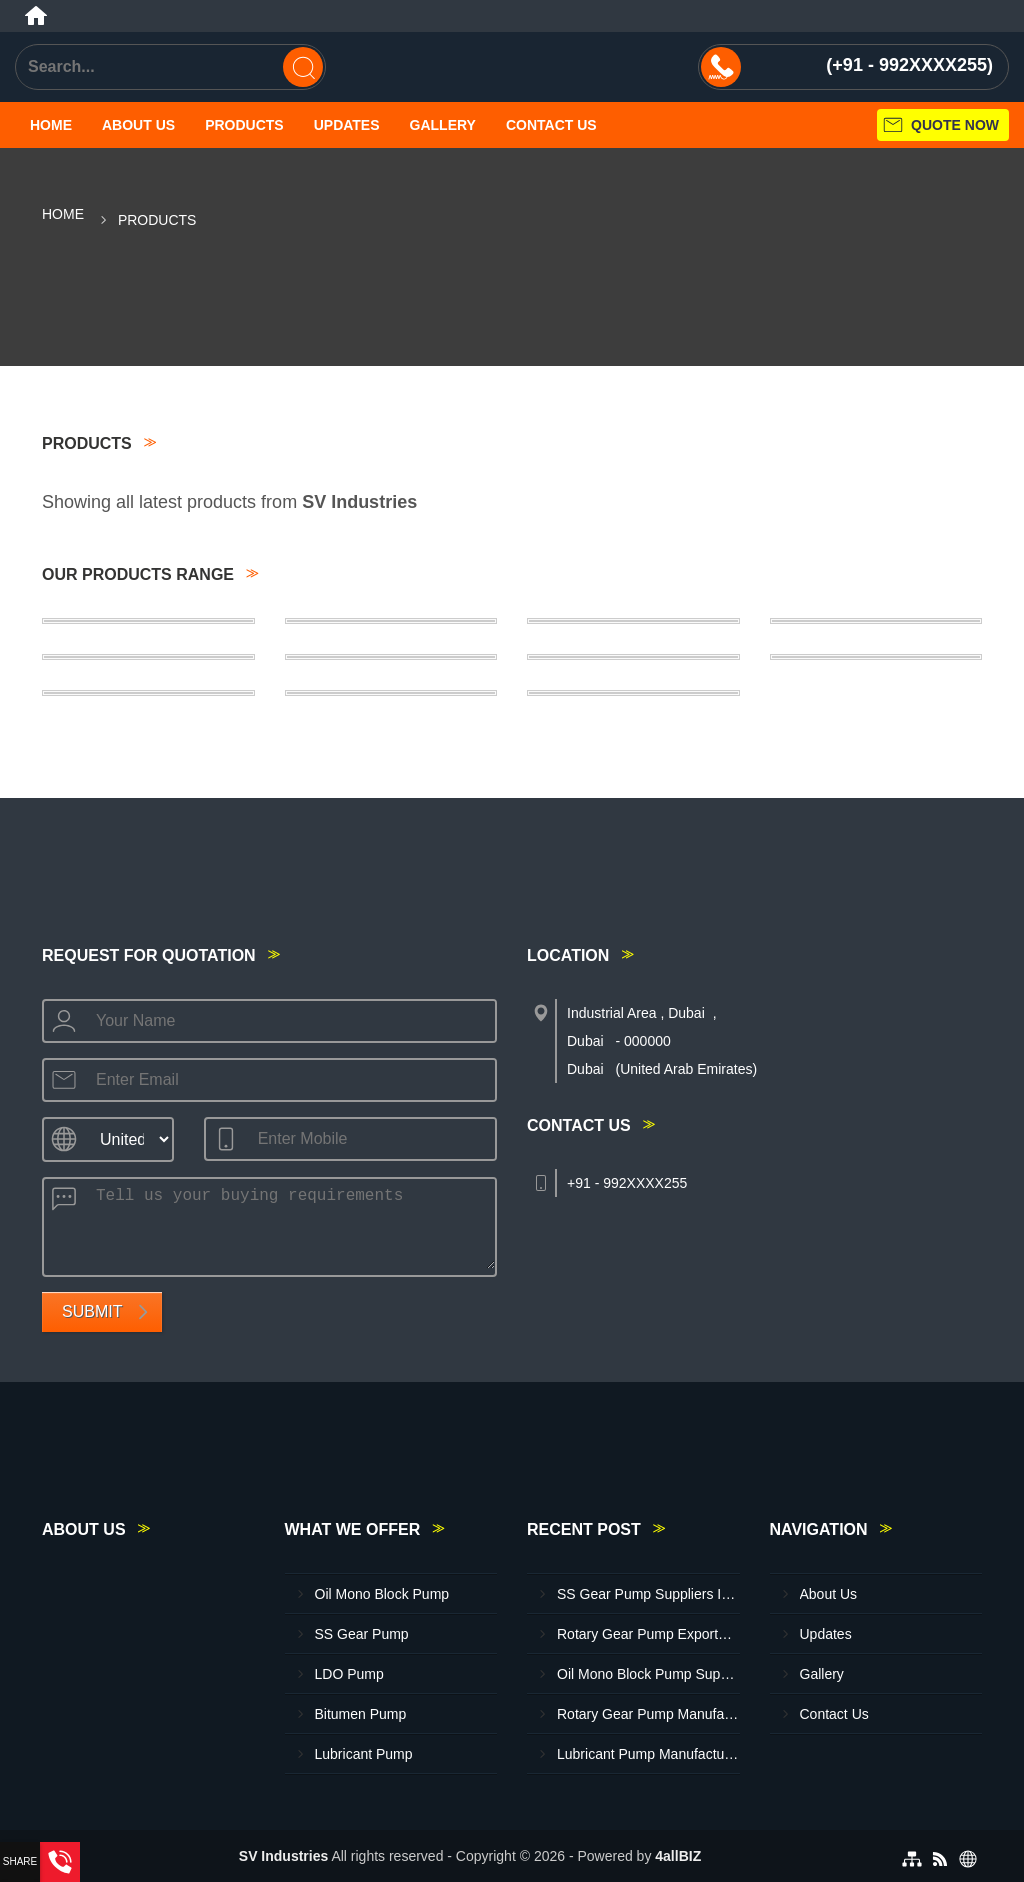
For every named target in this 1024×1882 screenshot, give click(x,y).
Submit (92, 1311)
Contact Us (551, 125)
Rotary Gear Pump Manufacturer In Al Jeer (648, 1714)
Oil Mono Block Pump (382, 1594)
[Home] (36, 16)
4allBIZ (678, 1856)
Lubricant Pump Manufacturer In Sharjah (648, 1754)
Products (244, 125)
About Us (138, 125)
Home (51, 125)
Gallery (443, 125)
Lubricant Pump (364, 1754)
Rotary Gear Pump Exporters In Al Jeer (648, 1634)
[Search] (303, 67)
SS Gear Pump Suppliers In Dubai (648, 1594)
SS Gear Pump (362, 1634)
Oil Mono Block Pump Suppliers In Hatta (648, 1674)
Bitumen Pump (361, 1714)
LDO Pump (349, 1674)
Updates (347, 125)
